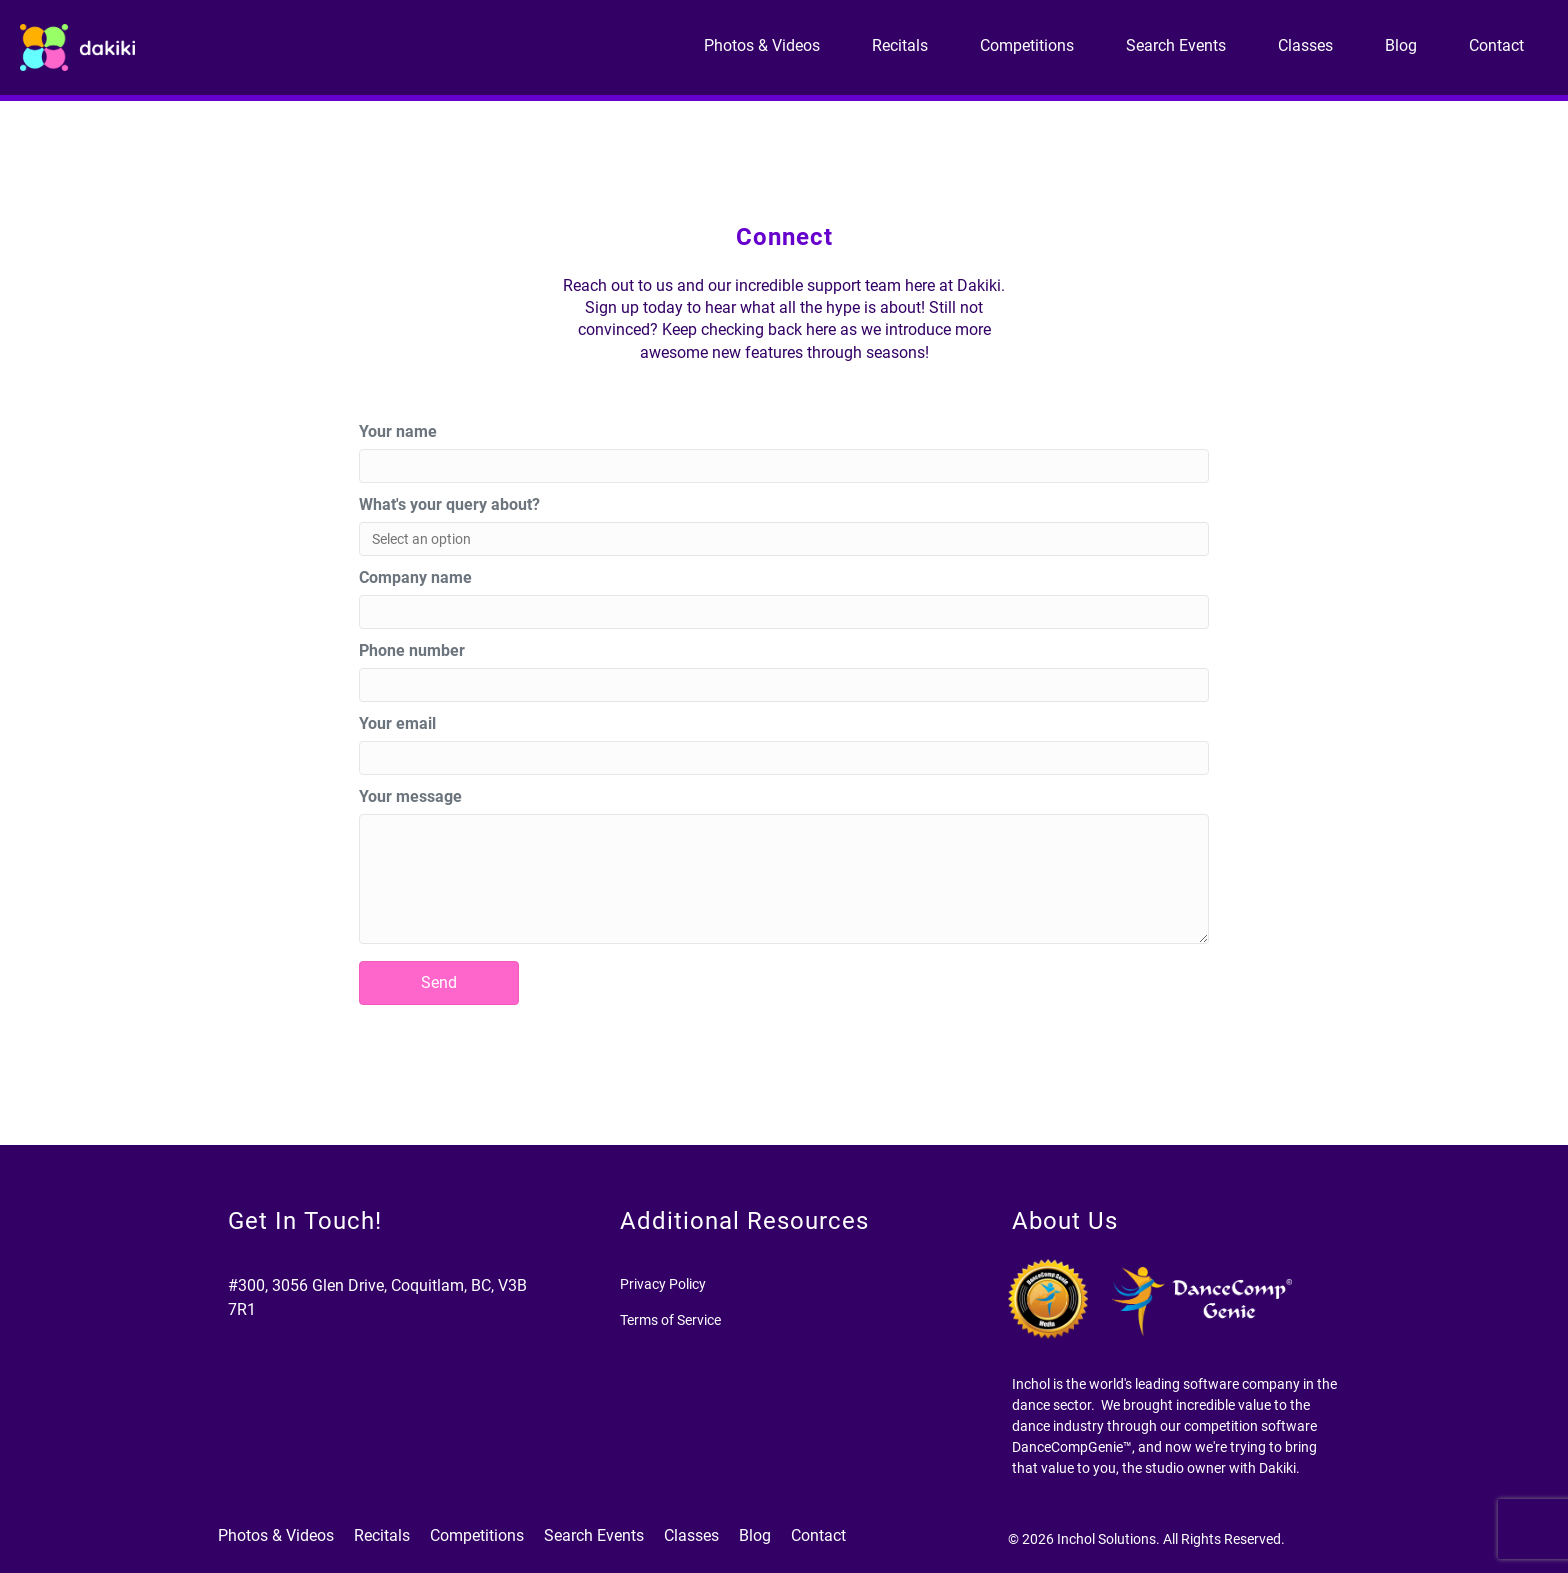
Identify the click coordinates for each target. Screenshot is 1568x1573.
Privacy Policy (663, 1284)
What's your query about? (449, 504)
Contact (1496, 45)
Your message (410, 796)
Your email (397, 723)
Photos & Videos (762, 45)
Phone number (412, 650)
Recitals (900, 45)
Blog (1401, 45)
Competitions (1027, 45)
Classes (1305, 45)
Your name (398, 431)
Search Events (1176, 45)
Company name (415, 577)
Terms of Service (670, 1320)
